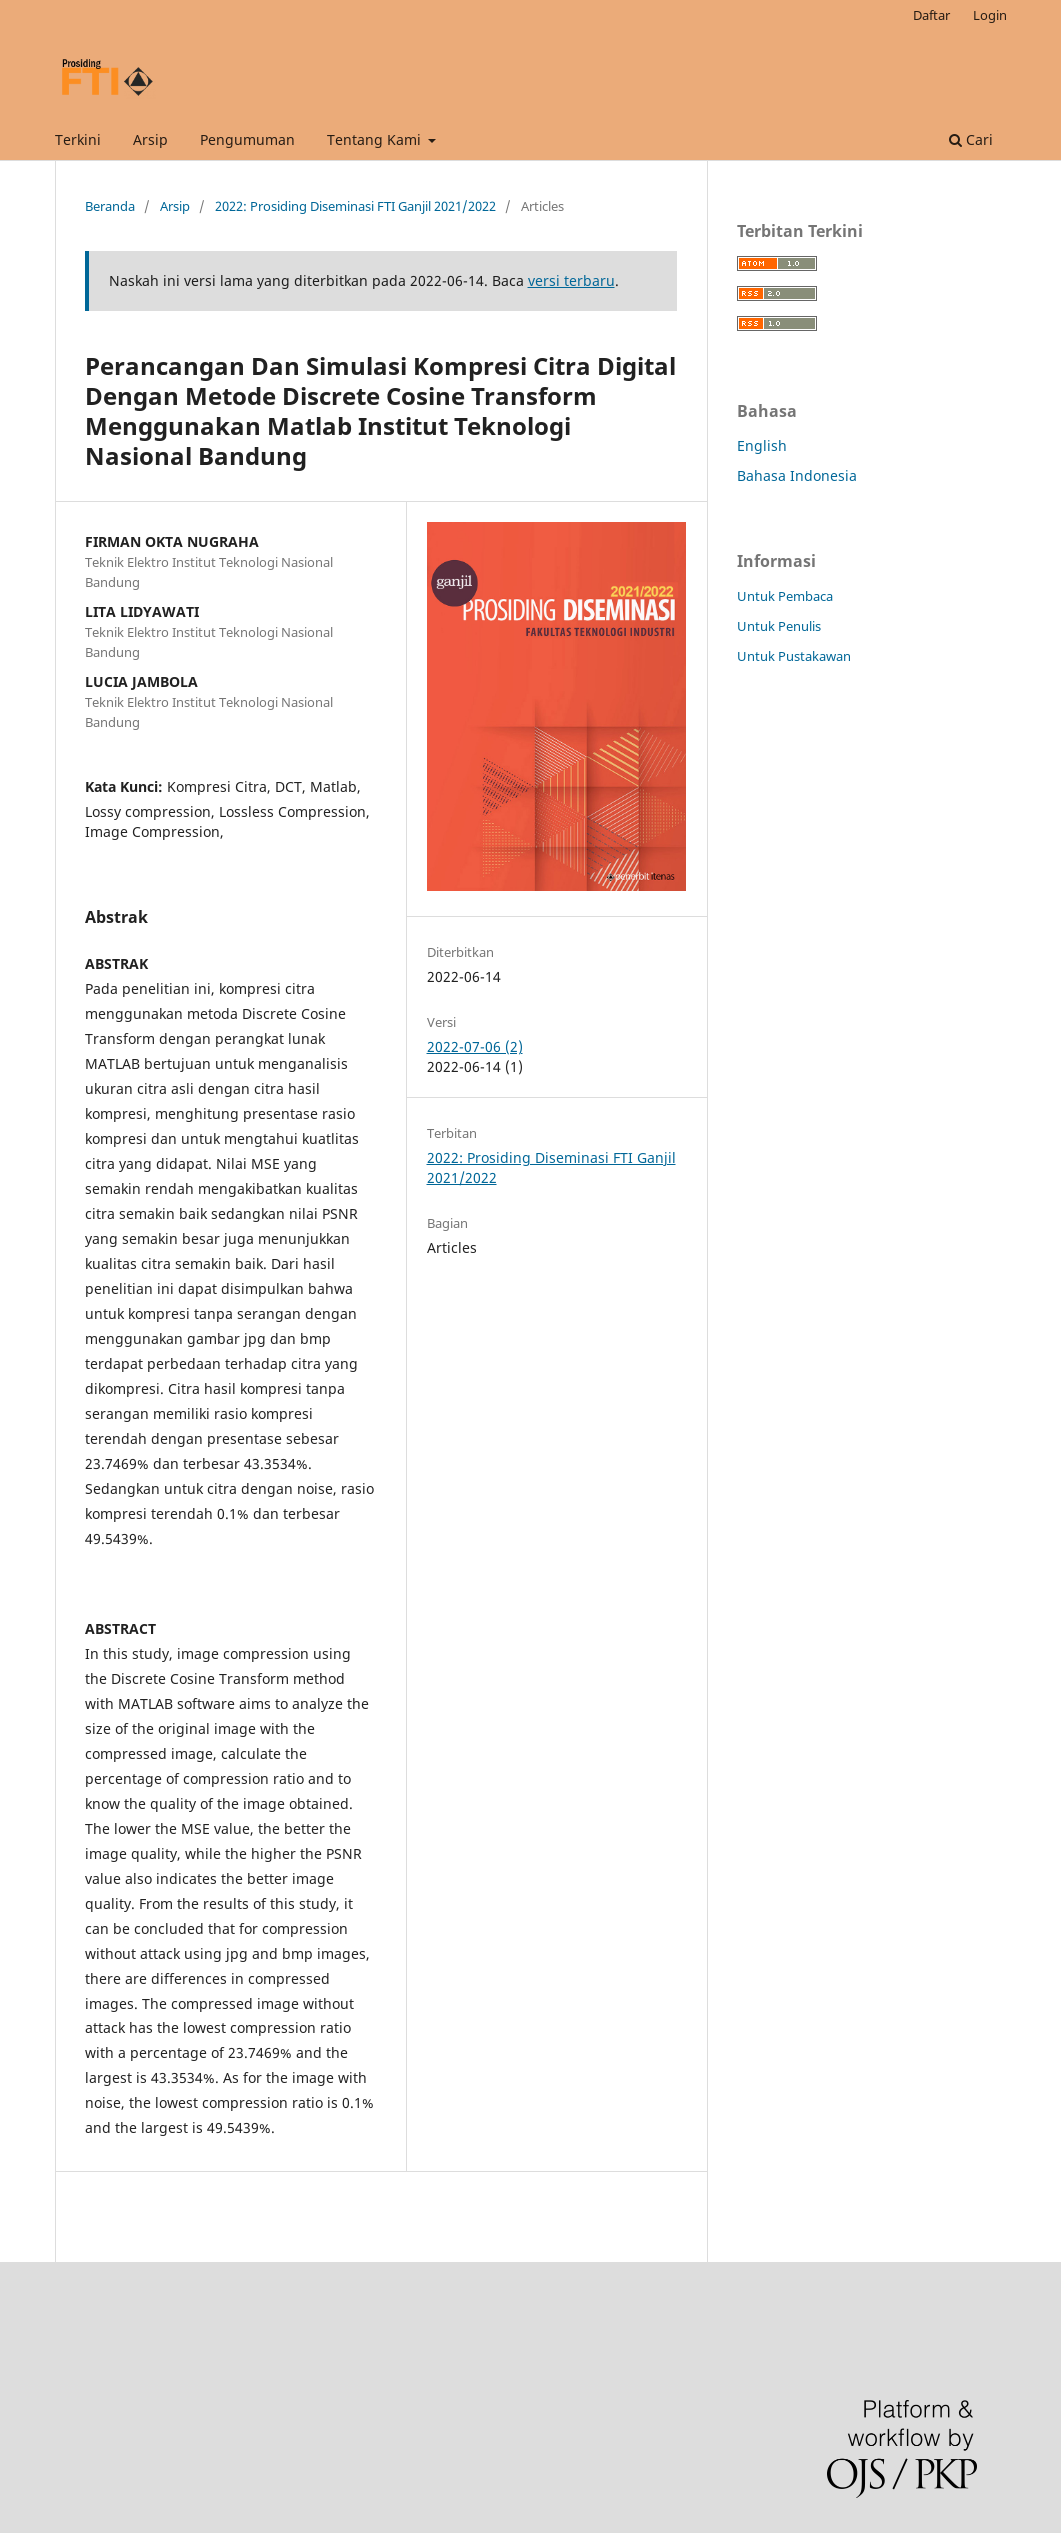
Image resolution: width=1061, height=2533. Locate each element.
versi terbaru (571, 280)
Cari (971, 139)
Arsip (150, 139)
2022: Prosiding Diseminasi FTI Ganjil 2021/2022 (355, 206)
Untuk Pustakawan (794, 656)
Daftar (931, 15)
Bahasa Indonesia (797, 475)
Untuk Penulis (779, 626)
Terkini (78, 139)
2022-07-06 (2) (475, 1046)
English (762, 445)
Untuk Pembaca (785, 596)
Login (990, 15)
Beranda (110, 206)
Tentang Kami (376, 139)
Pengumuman (247, 139)
